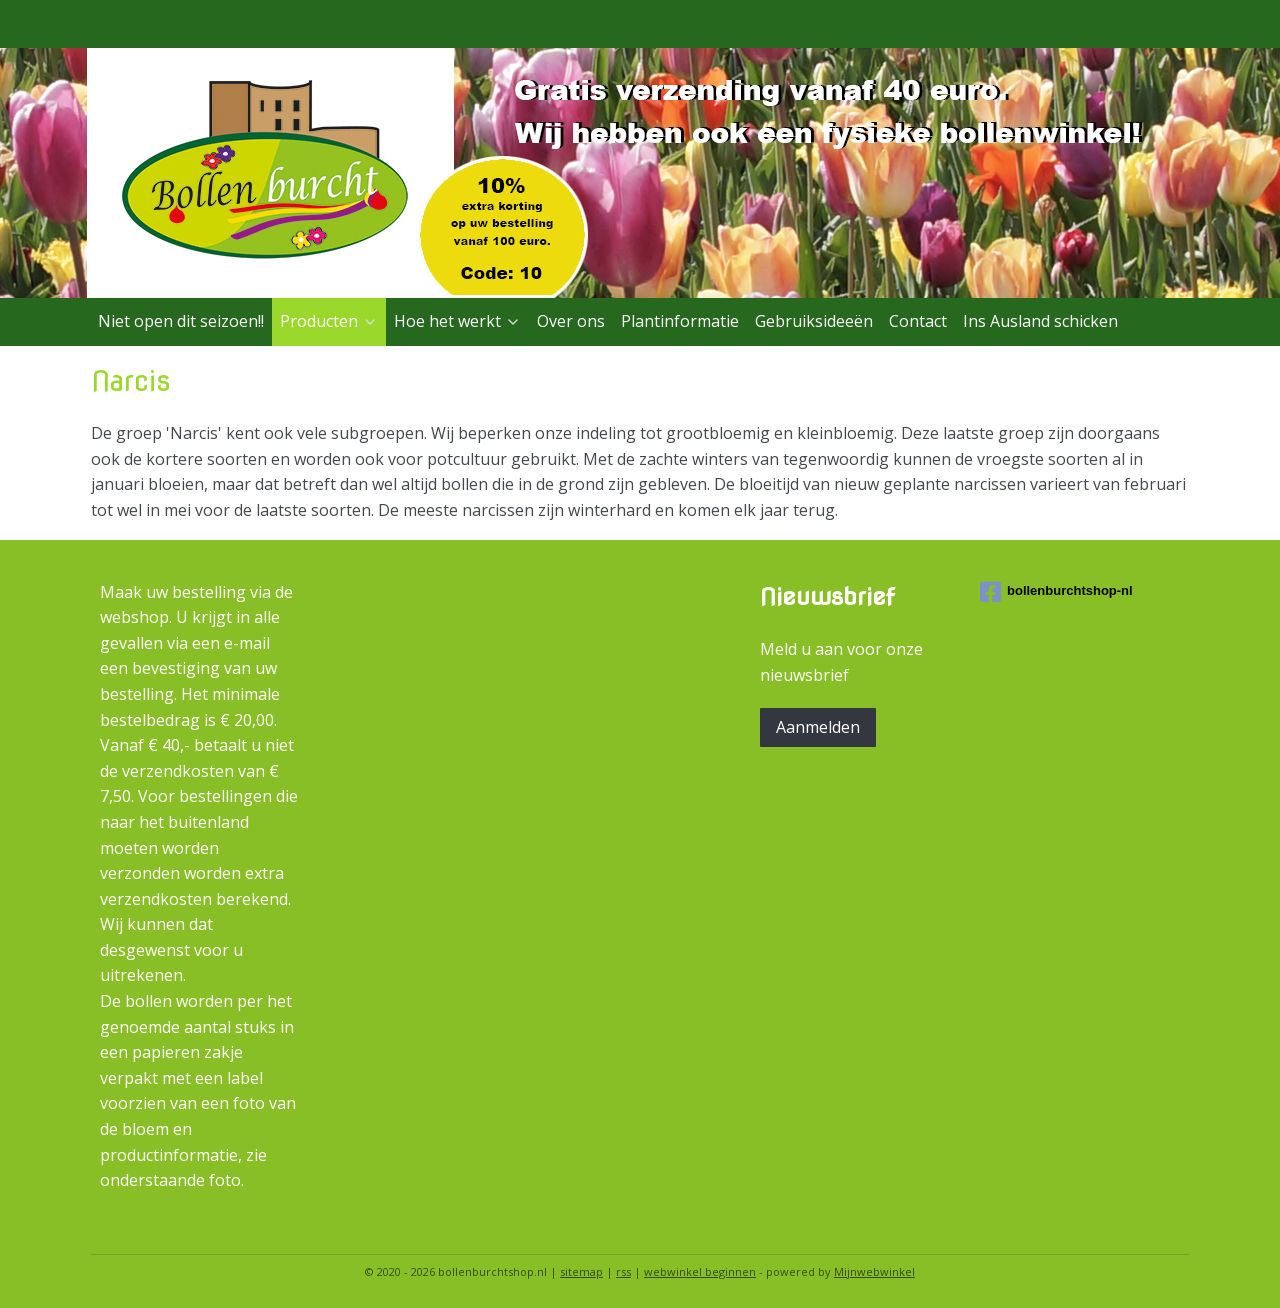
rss (623, 1271)
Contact (918, 321)
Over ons (571, 321)
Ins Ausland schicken (1040, 321)
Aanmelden (818, 727)
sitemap (581, 1271)
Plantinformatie (680, 321)
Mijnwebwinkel (874, 1271)
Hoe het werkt (457, 321)
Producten (329, 321)
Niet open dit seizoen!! (181, 321)
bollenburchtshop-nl (1056, 592)
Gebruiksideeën (814, 321)
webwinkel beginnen (700, 1271)
